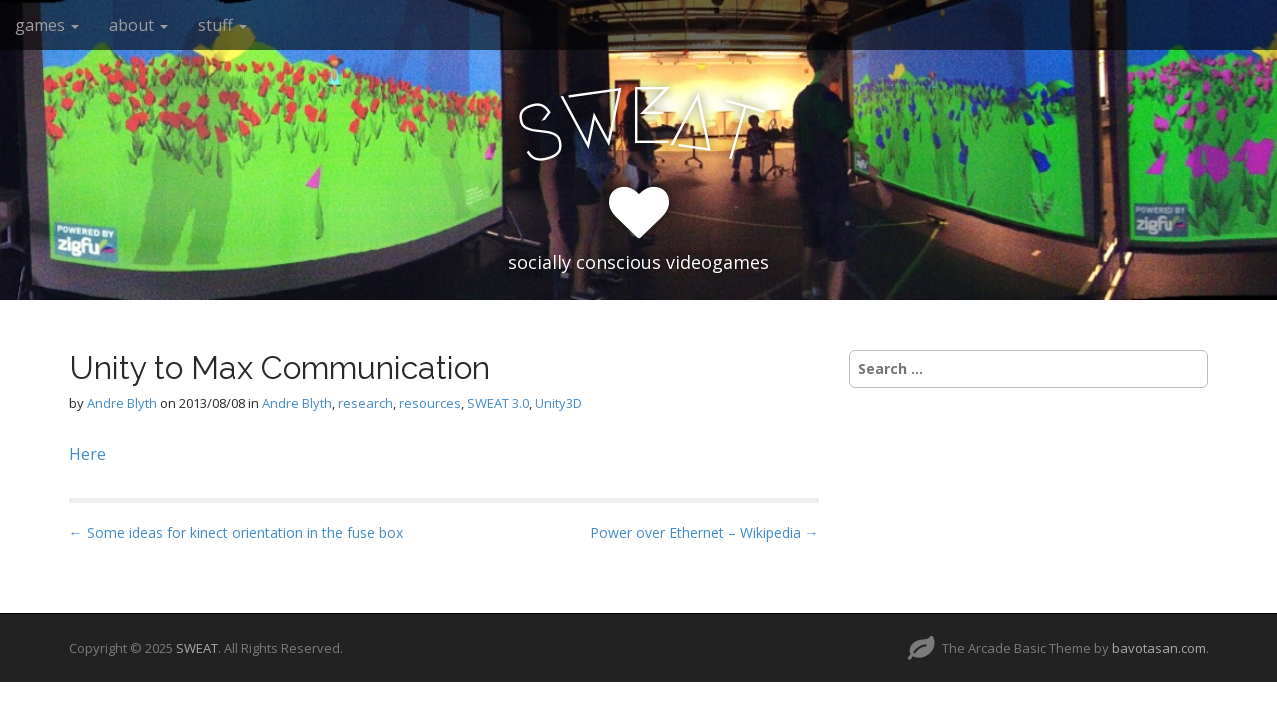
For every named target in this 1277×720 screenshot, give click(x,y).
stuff (222, 25)
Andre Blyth (122, 403)
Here (87, 454)
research (365, 403)
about (138, 25)
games (47, 25)
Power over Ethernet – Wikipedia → (704, 532)
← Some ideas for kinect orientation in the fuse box (236, 532)
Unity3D (558, 403)
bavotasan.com (1159, 648)
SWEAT (197, 648)
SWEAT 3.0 (498, 403)
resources (430, 403)
